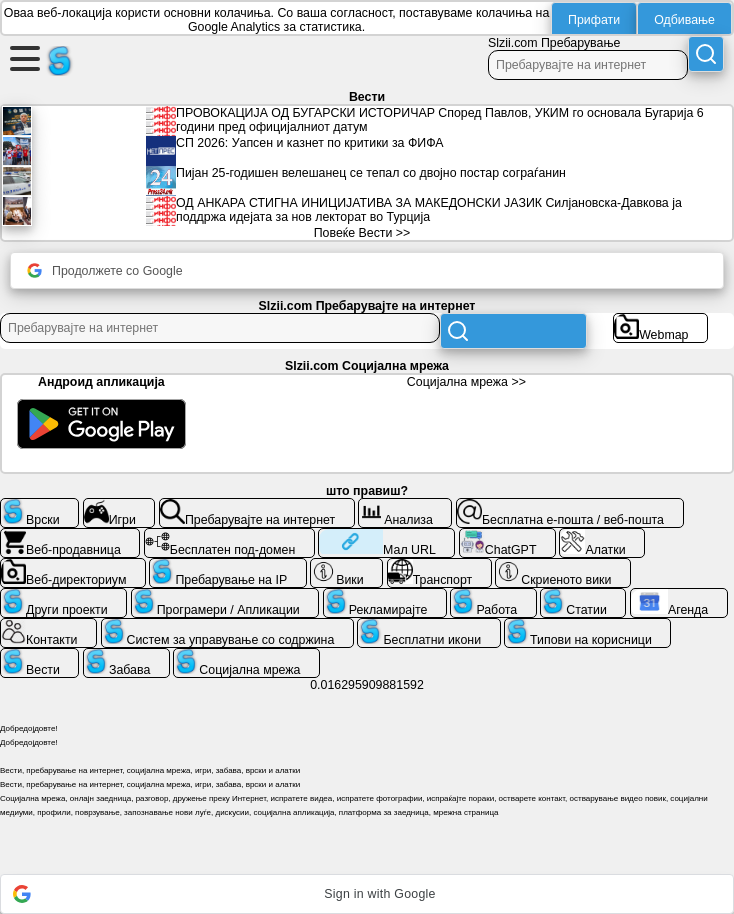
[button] (367, 894)
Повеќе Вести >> (362, 233)
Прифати (594, 20)
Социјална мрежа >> (466, 382)
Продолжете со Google (105, 270)
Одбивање (684, 20)
